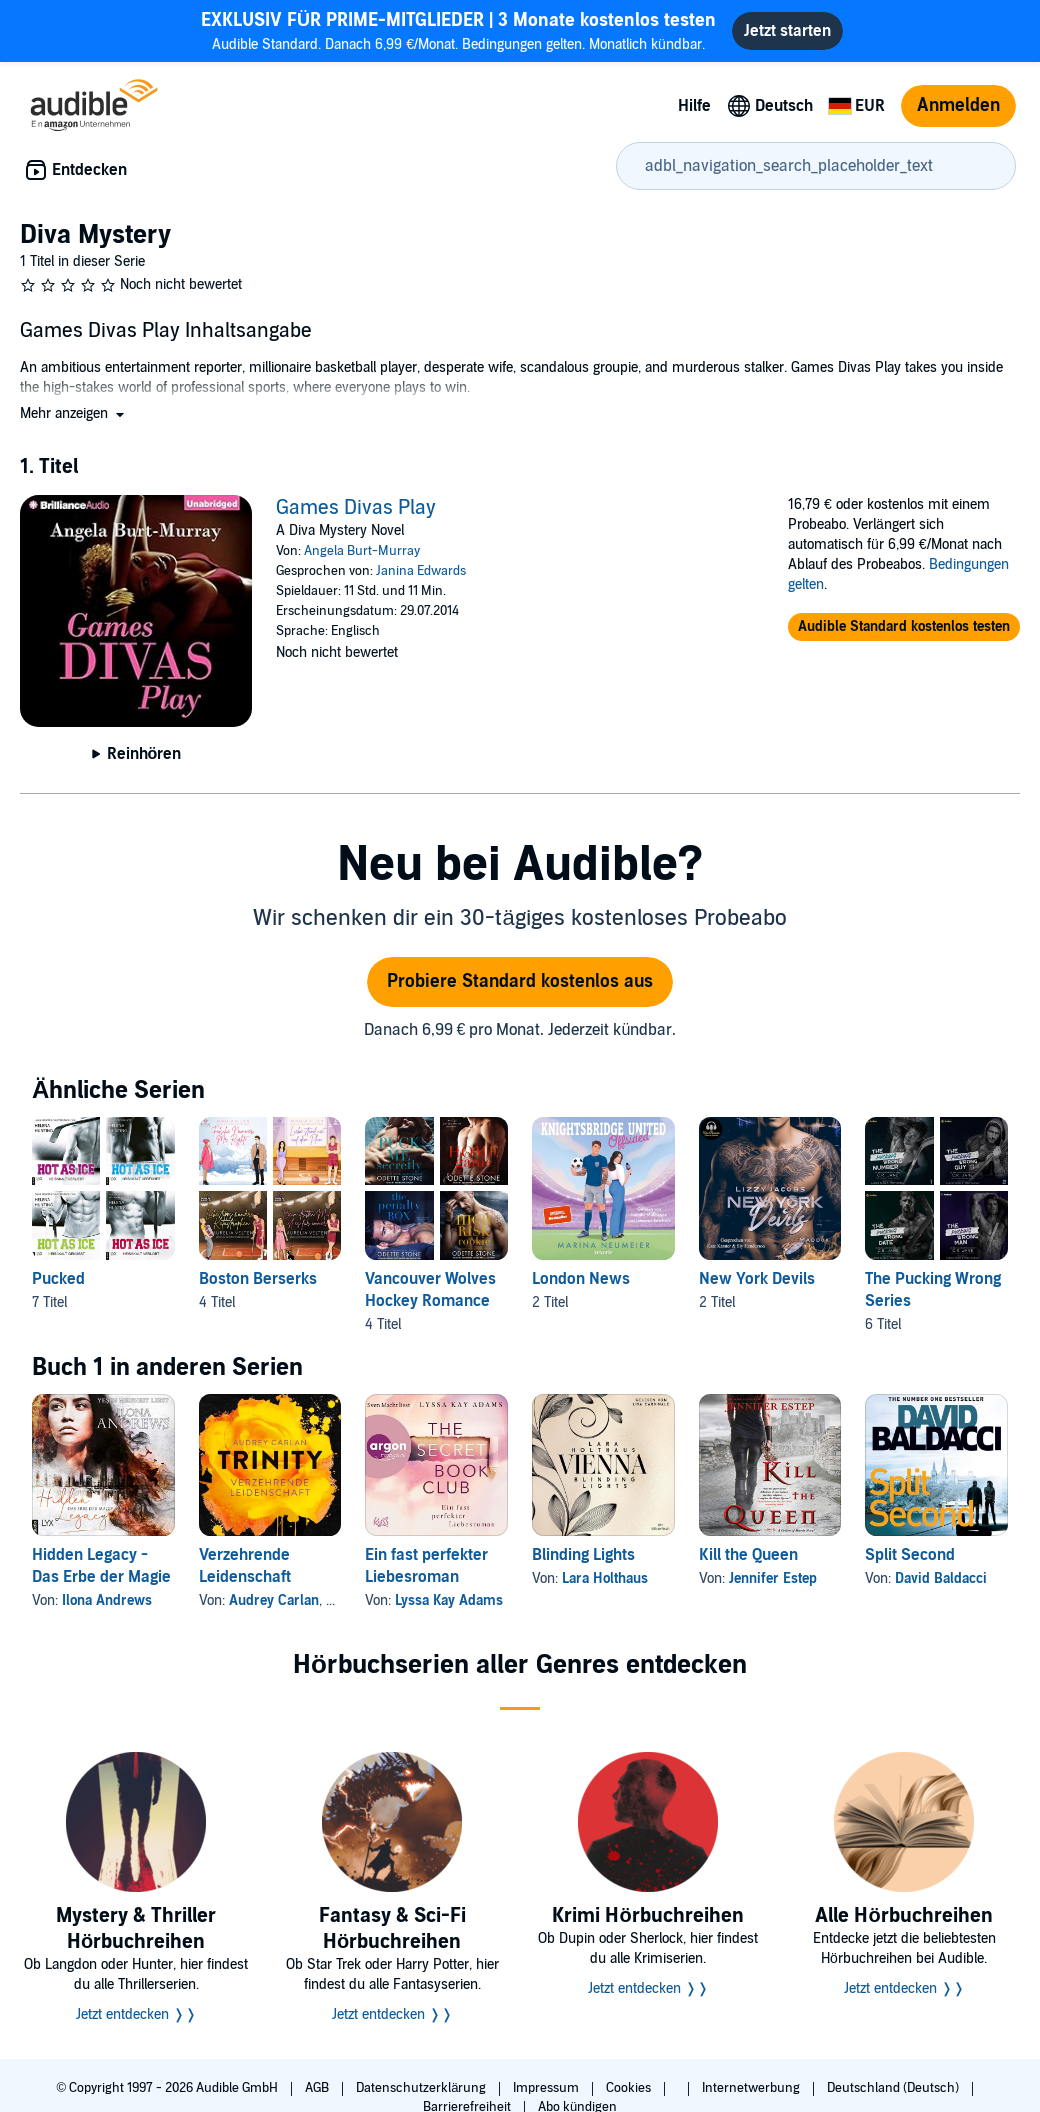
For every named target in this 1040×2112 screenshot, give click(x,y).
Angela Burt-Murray (362, 551)
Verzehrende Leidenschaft (245, 1566)
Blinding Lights (583, 1555)
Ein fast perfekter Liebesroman (426, 1566)
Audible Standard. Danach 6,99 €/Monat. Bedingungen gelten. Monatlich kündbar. (458, 30)
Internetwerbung (752, 2088)
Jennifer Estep (773, 1578)
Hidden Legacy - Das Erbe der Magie (101, 1566)
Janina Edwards (421, 571)
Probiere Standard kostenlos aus (520, 981)
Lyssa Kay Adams (449, 1600)
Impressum (547, 2088)
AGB (318, 2088)
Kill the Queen (748, 1555)
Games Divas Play (356, 508)
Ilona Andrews (107, 1600)
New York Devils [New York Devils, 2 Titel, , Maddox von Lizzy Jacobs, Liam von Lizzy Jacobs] (757, 1279)
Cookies (630, 2088)
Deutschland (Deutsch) (894, 2088)
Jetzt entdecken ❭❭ (136, 2014)
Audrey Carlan (274, 1600)
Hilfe (694, 106)
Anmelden (958, 105)
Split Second (910, 1555)
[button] (74, 413)
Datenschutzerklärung (422, 2088)
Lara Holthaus (605, 1578)
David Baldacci (941, 1578)
